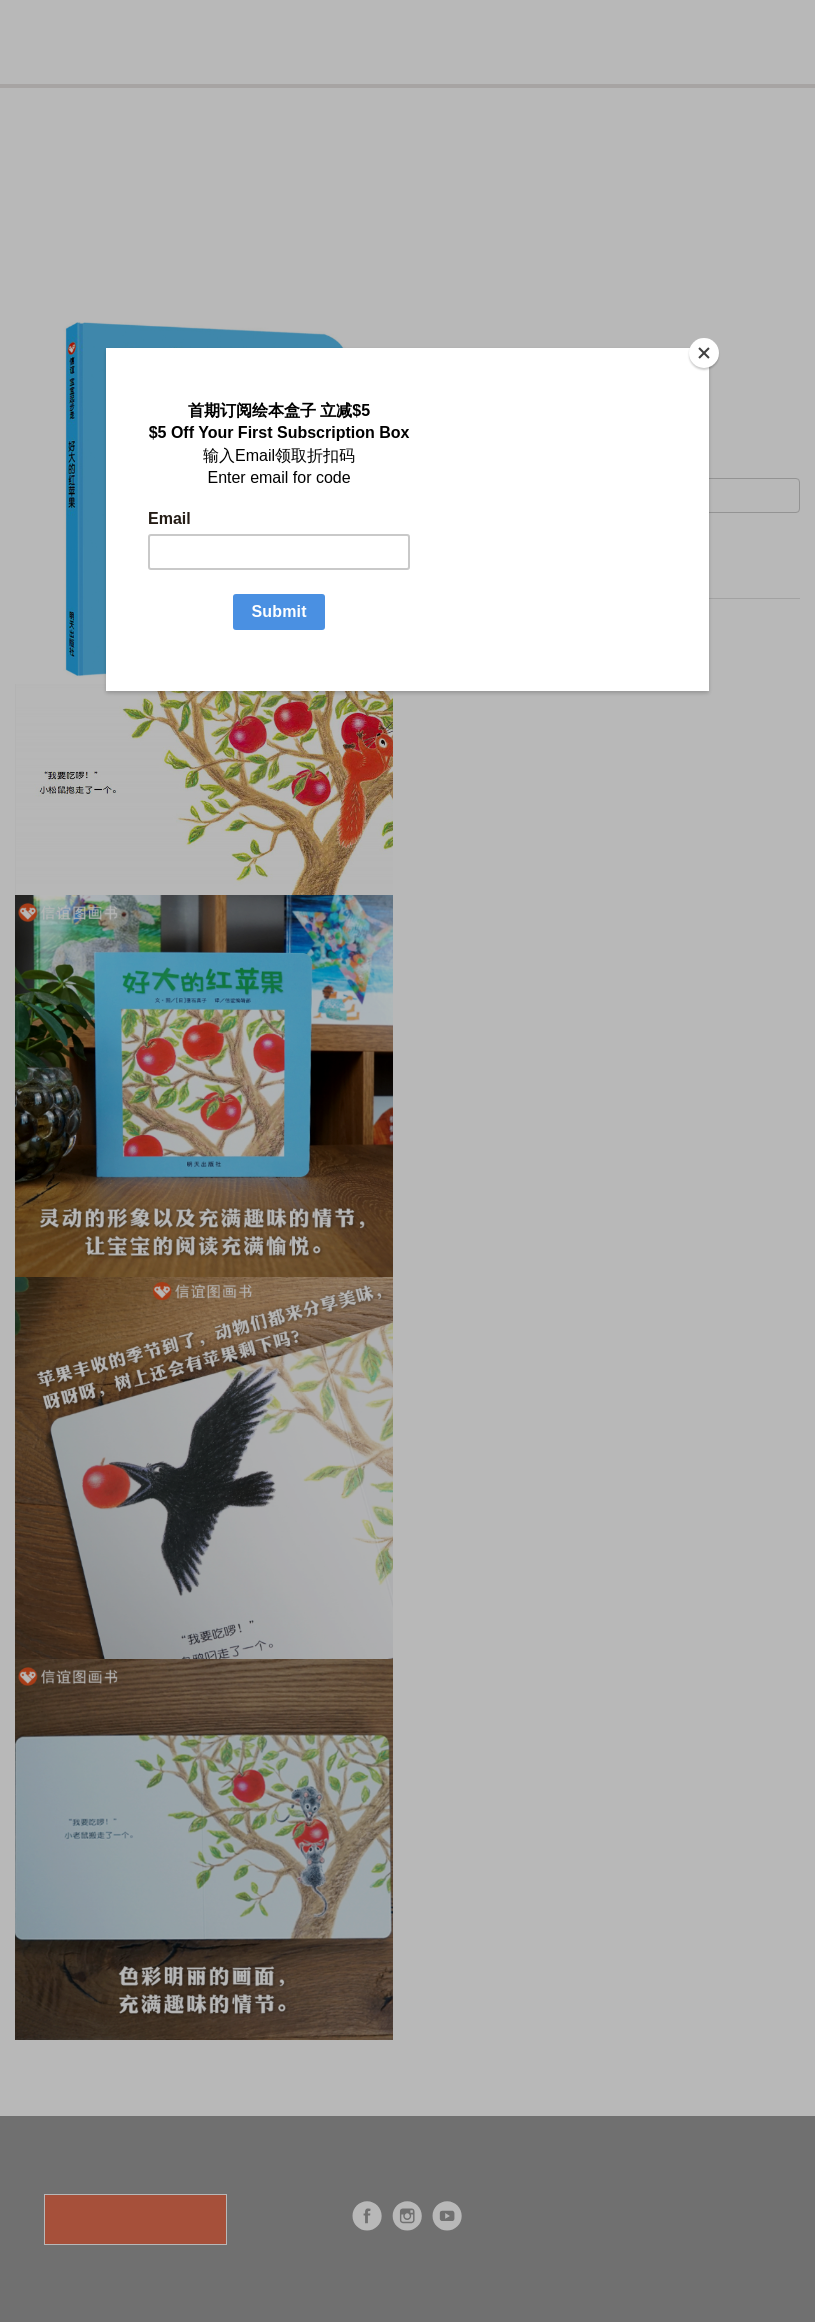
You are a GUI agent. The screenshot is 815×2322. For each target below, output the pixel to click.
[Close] (704, 353)
